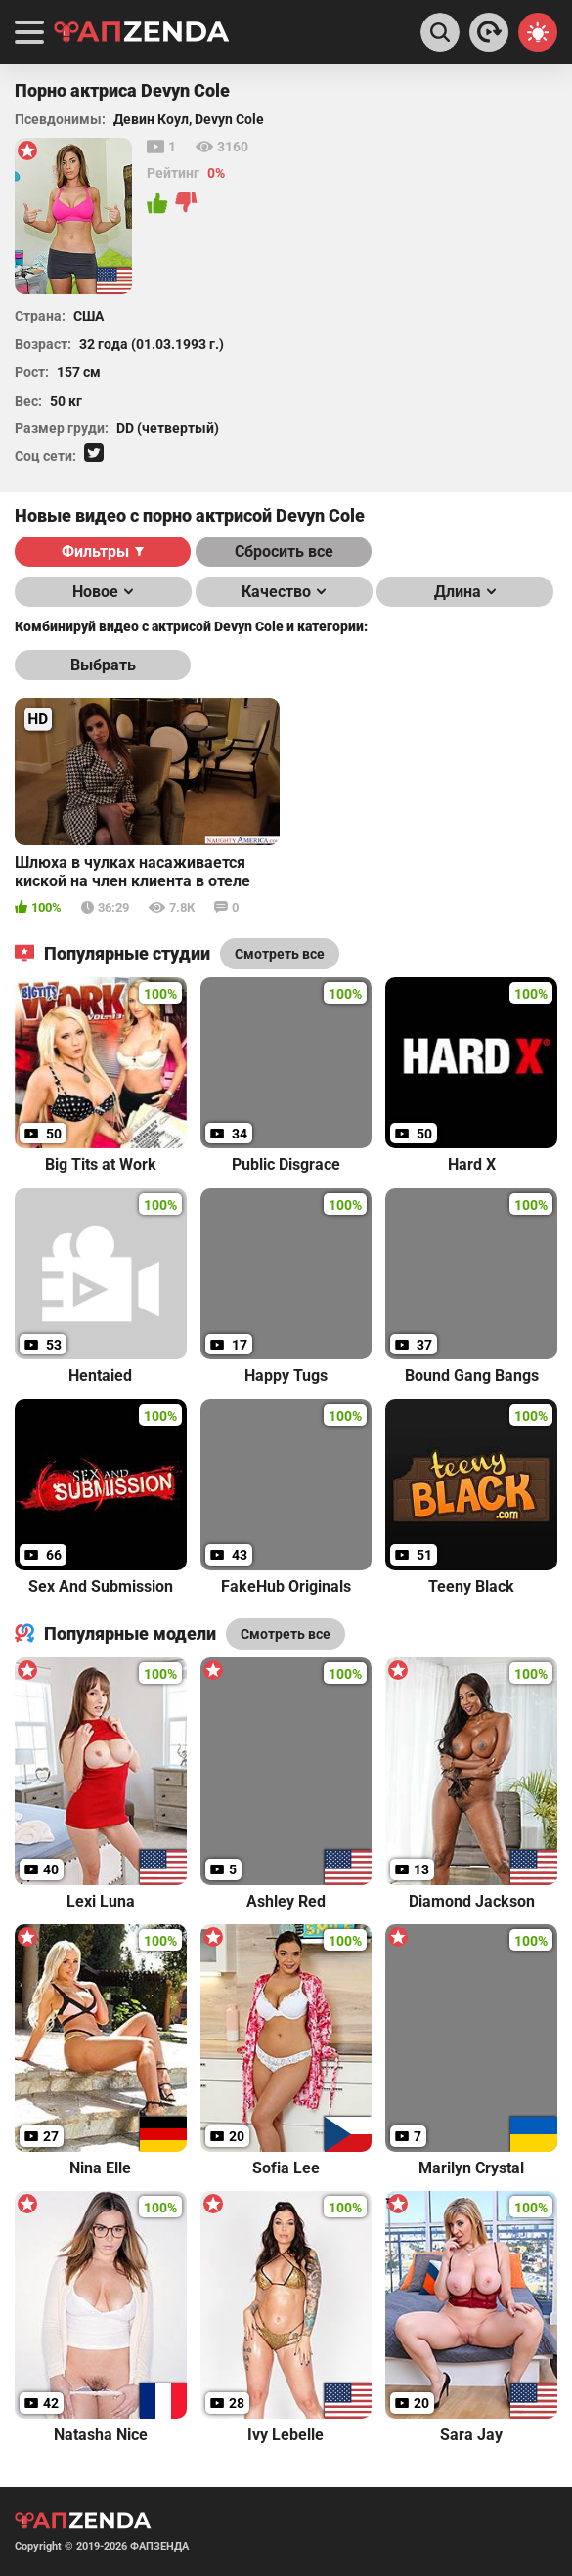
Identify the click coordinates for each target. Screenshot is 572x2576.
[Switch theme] (537, 32)
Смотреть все (285, 1634)
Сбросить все (284, 551)
